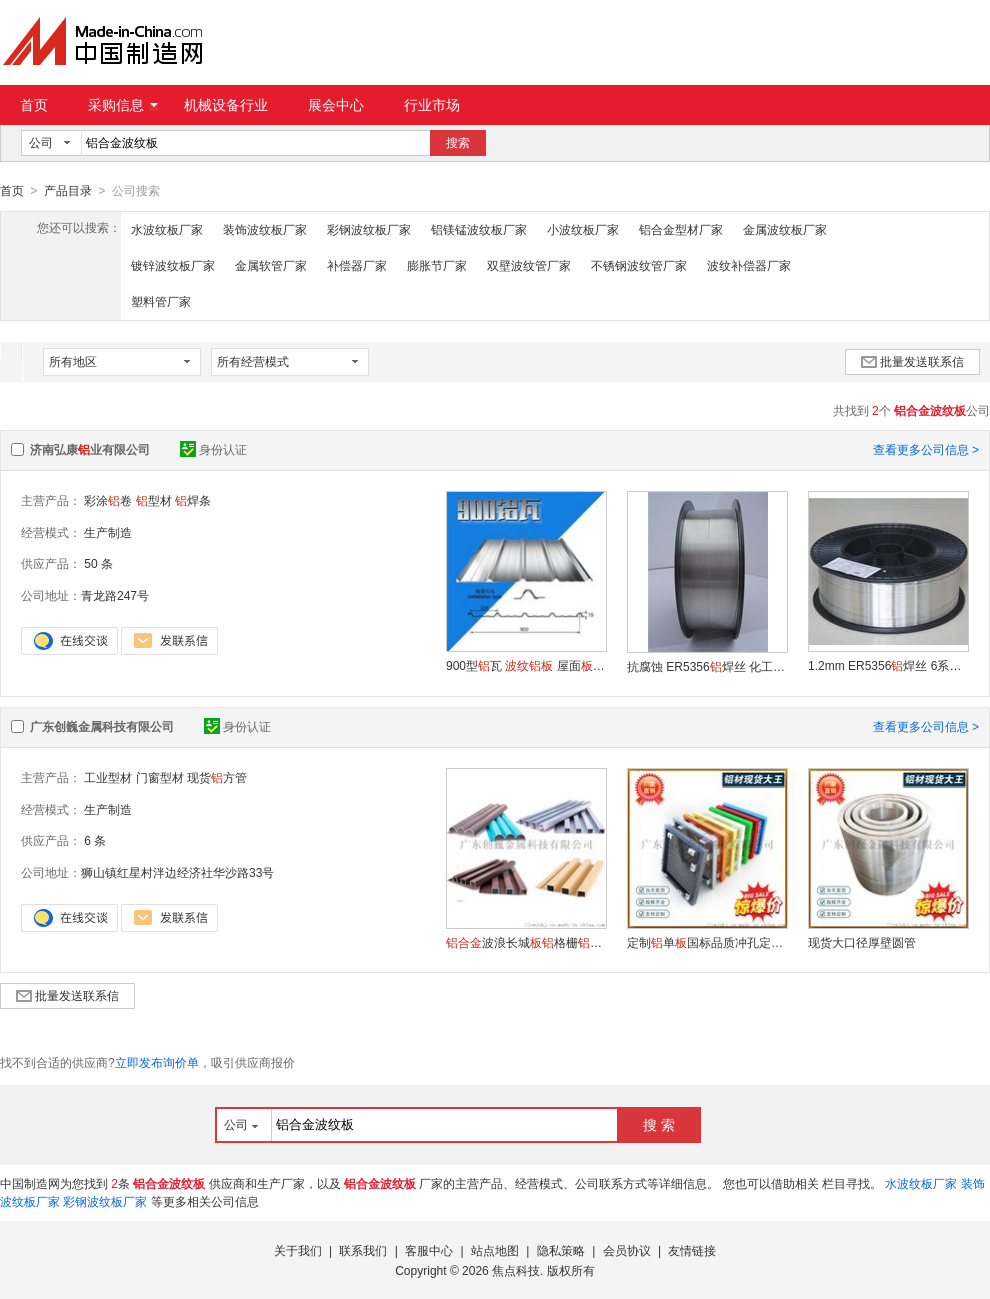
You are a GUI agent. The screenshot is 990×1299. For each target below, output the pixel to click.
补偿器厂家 (357, 265)
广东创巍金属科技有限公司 (102, 726)
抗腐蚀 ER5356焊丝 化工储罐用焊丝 (707, 666)
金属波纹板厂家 (785, 229)
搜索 (458, 143)
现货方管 (217, 777)
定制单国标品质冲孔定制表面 (707, 942)
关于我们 (298, 1250)
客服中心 (429, 1250)
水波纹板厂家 (167, 229)
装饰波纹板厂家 (265, 229)
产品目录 (68, 191)
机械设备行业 (226, 105)
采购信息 (123, 105)
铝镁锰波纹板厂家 (479, 229)
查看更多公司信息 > (926, 449)
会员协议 (627, 1250)
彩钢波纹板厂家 (369, 229)
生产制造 (108, 532)
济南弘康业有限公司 (90, 449)
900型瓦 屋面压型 (526, 665)
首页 (34, 105)
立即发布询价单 (157, 1062)
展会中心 (336, 105)
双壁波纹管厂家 (529, 265)
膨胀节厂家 (437, 265)
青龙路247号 (115, 595)
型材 (154, 500)
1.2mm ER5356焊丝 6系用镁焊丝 (888, 665)
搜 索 (659, 1124)
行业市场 (432, 105)
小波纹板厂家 (583, 229)
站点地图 (495, 1250)
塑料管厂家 (161, 301)
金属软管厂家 (271, 265)
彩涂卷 (108, 500)
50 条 (98, 563)
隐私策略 (561, 1250)
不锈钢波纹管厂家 (639, 265)
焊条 (193, 500)
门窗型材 (160, 777)
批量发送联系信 (912, 361)
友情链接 (692, 1250)
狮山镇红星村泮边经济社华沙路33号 (177, 872)
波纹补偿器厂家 (749, 265)
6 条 (95, 840)
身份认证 (213, 449)
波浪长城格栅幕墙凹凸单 (526, 942)
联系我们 (363, 1250)
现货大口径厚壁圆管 (862, 942)
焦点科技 (516, 1270)
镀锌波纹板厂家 (173, 265)
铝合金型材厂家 (681, 229)
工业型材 (108, 777)
